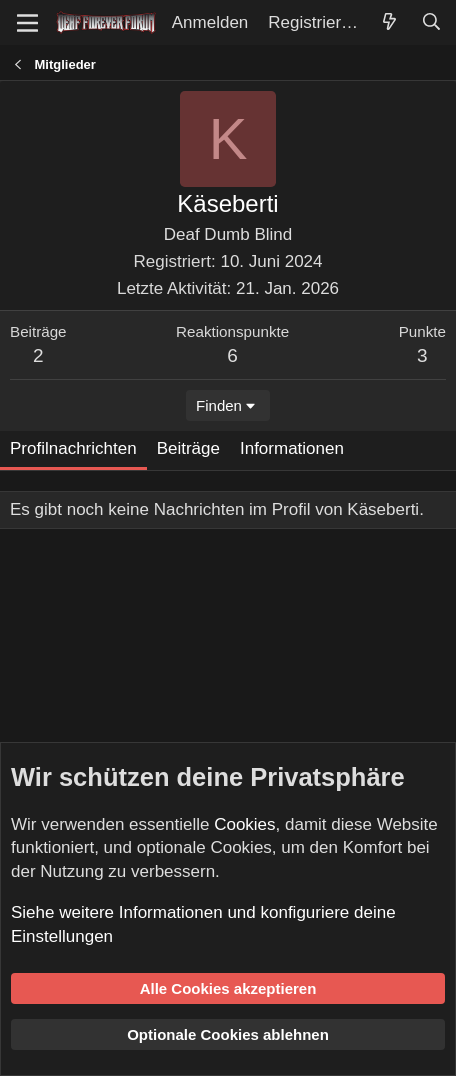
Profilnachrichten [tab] (73, 448)
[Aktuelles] (389, 23)
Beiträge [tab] (188, 448)
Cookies (244, 824)
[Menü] (27, 23)
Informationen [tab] (292, 448)
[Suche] (431, 23)
